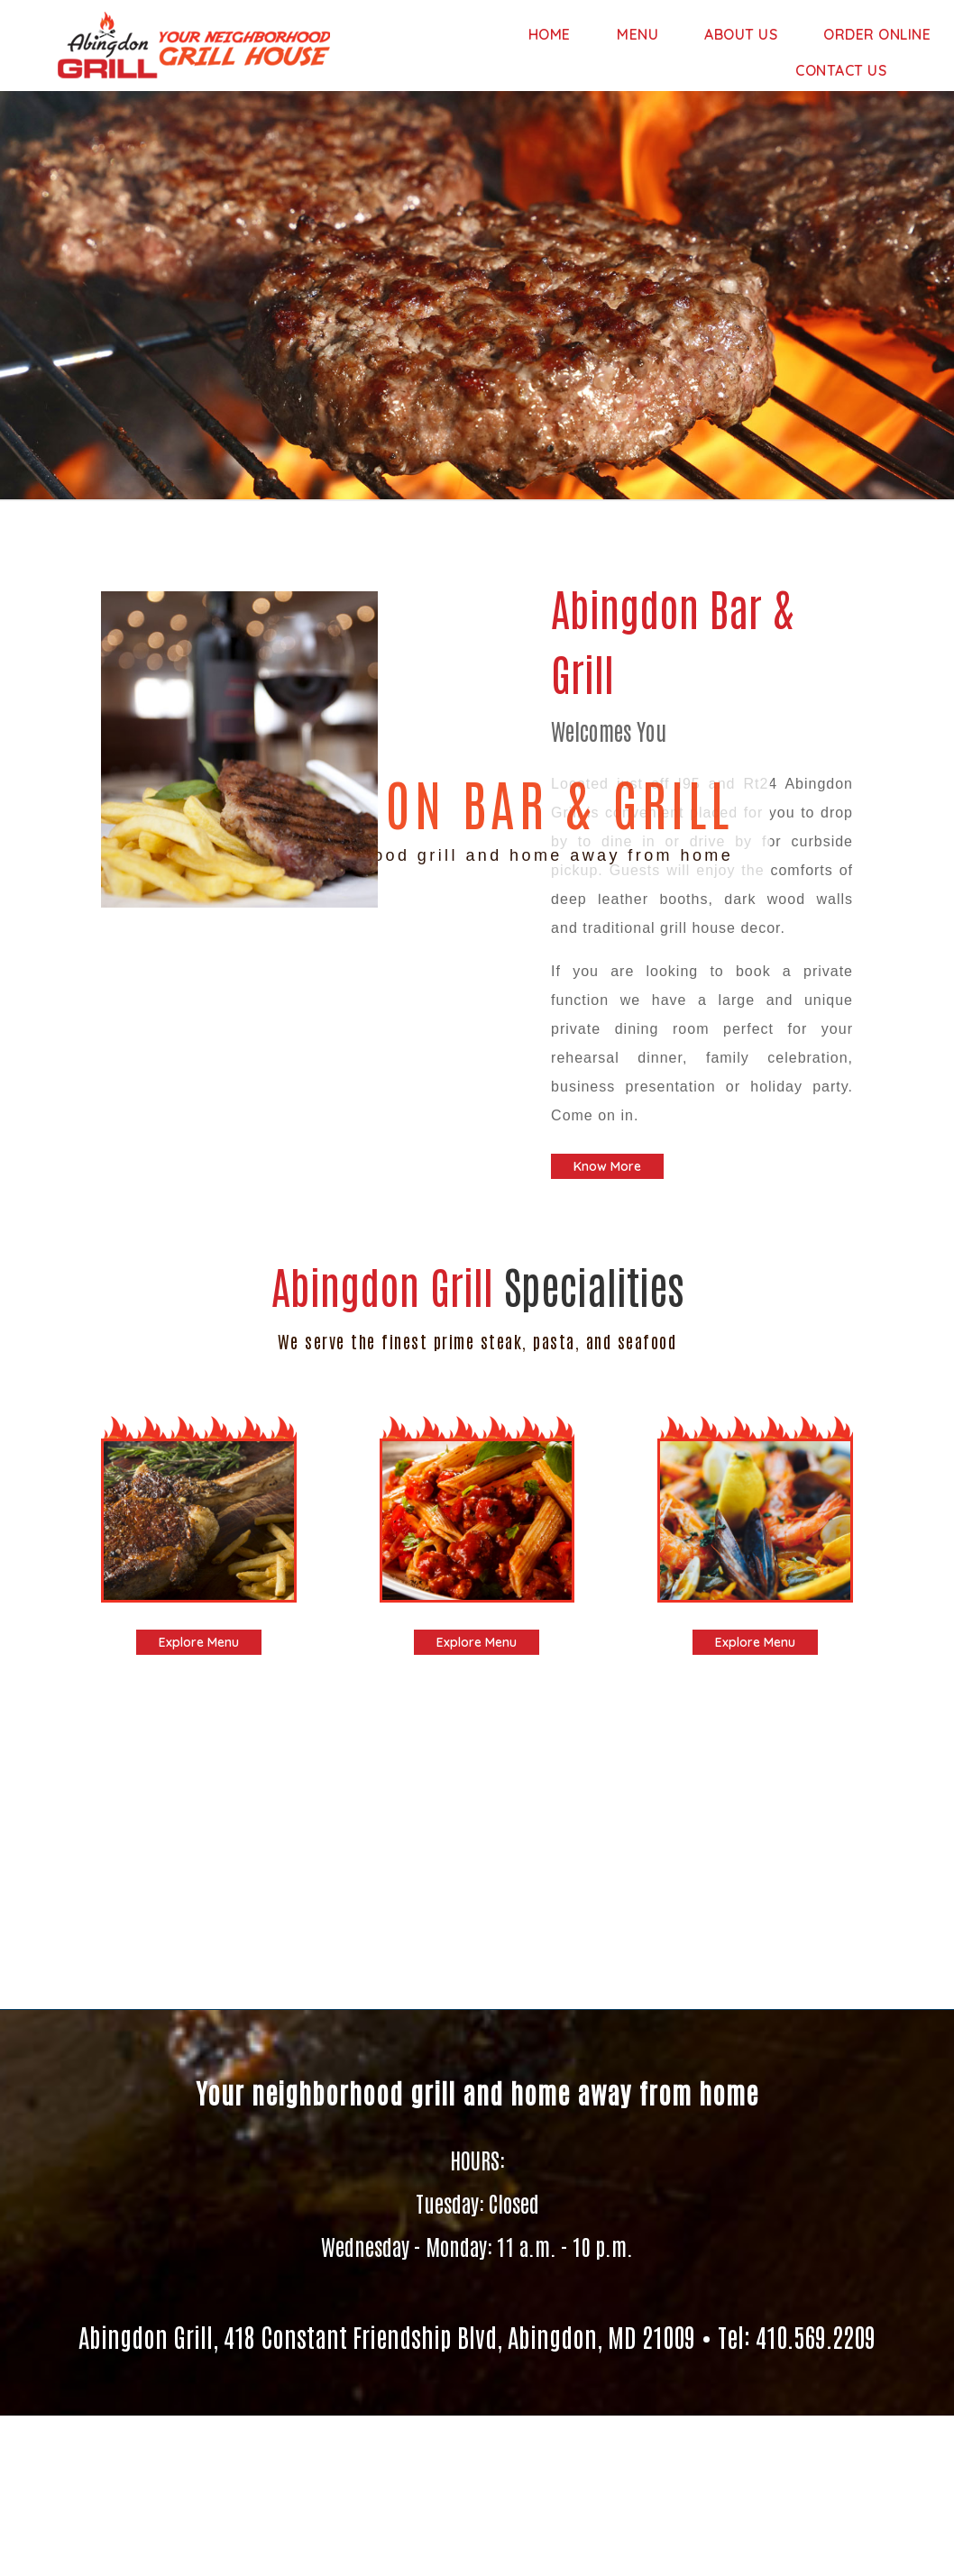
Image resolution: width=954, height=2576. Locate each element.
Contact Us (840, 70)
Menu (637, 34)
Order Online (877, 34)
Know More (607, 1166)
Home (549, 34)
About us (740, 34)
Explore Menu (199, 1642)
